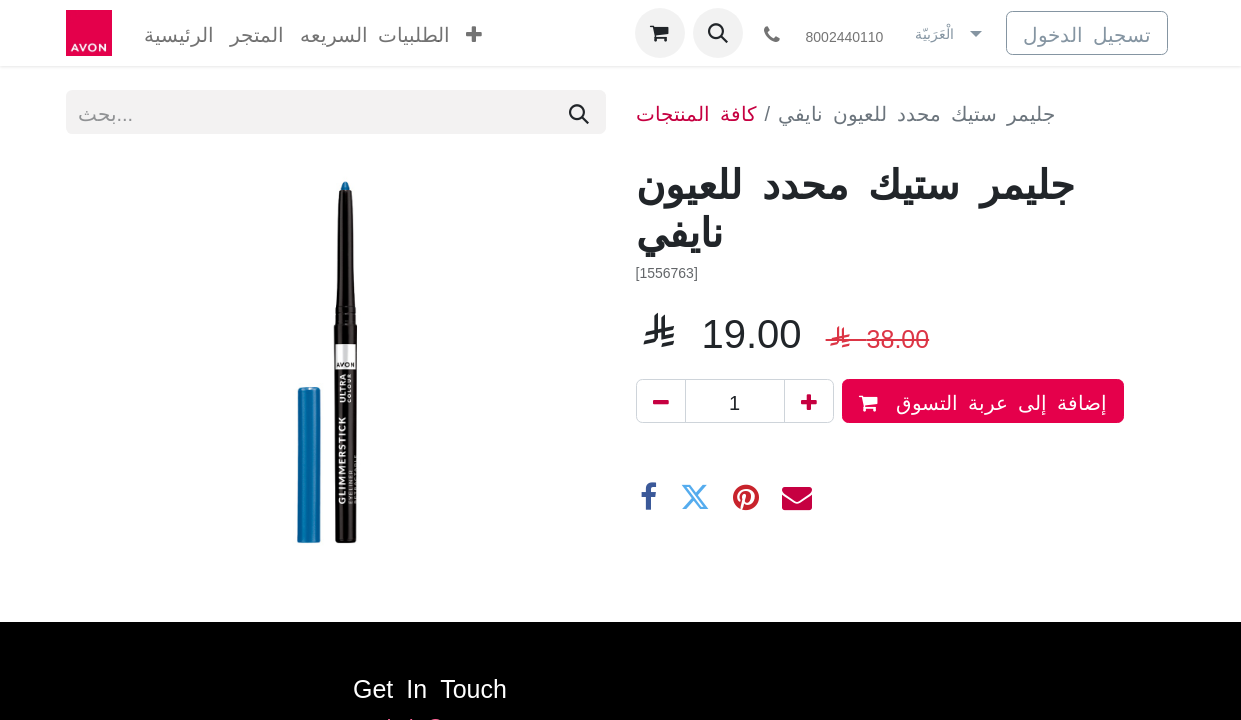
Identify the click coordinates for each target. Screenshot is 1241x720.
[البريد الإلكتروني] (797, 497)
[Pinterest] (746, 497)
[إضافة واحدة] (809, 401)
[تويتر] (695, 497)
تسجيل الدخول (1087, 33)
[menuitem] (179, 33)
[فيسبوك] (648, 497)
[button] (718, 33)
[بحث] (579, 112)
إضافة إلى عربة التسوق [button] (983, 402)
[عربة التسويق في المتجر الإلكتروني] (660, 33)
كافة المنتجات (696, 112)
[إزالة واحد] (661, 401)
